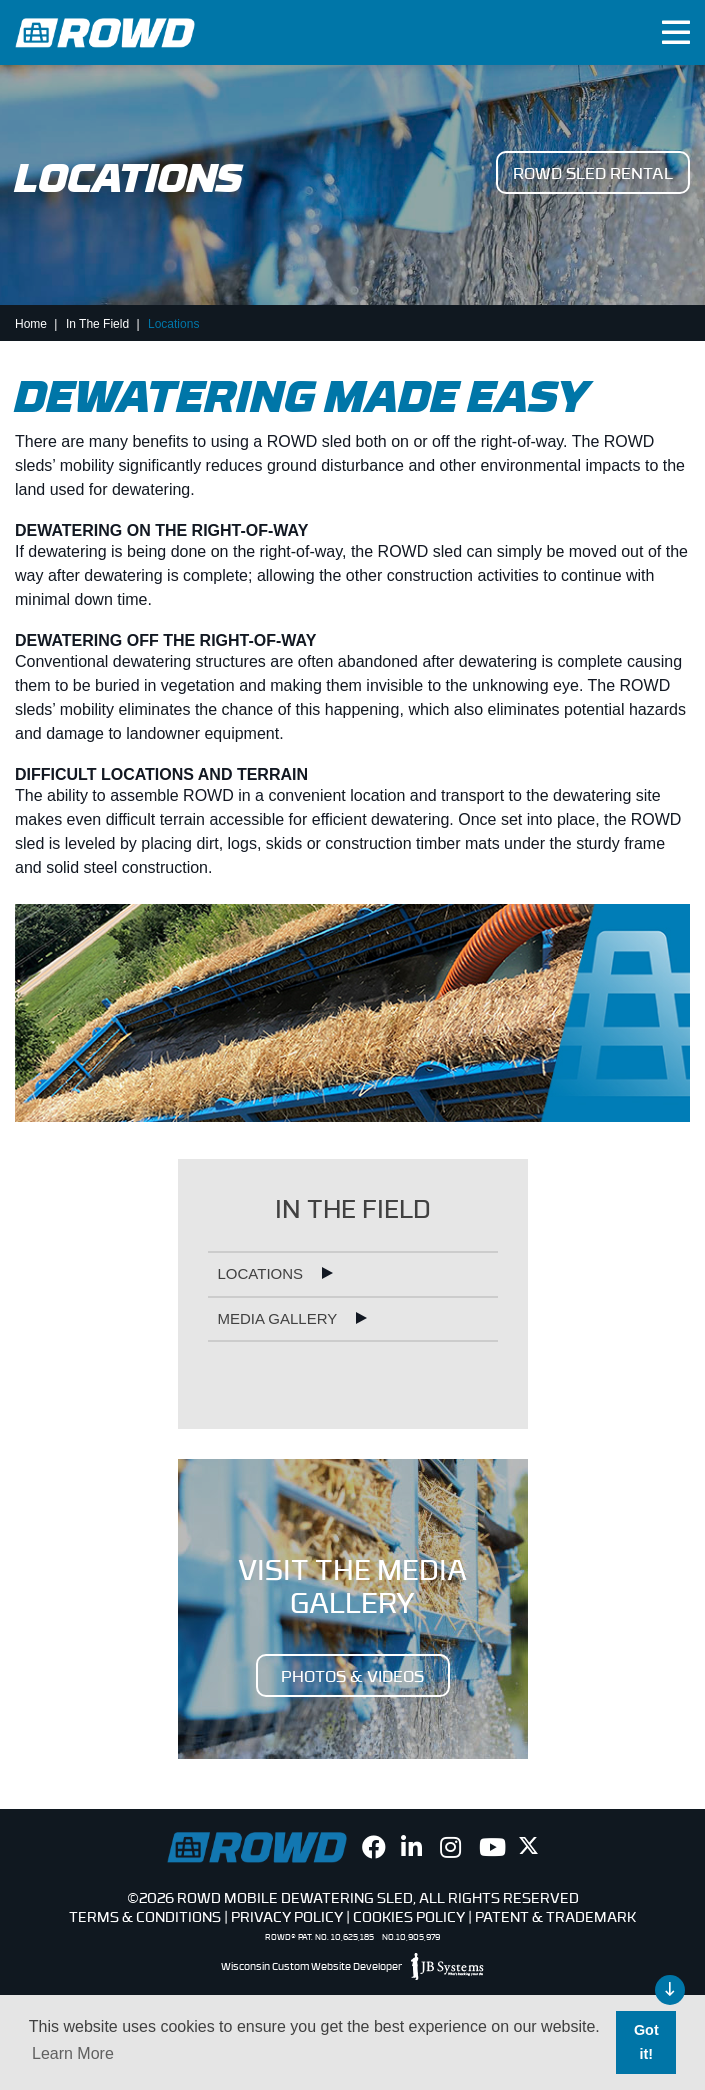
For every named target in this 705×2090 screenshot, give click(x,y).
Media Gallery (280, 1318)
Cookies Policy (409, 1916)
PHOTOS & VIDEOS (352, 1675)
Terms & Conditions (145, 1916)
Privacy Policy (287, 1916)
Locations (263, 1273)
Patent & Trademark (555, 1916)
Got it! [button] (646, 2042)
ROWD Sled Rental (593, 172)
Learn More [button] (73, 2053)
